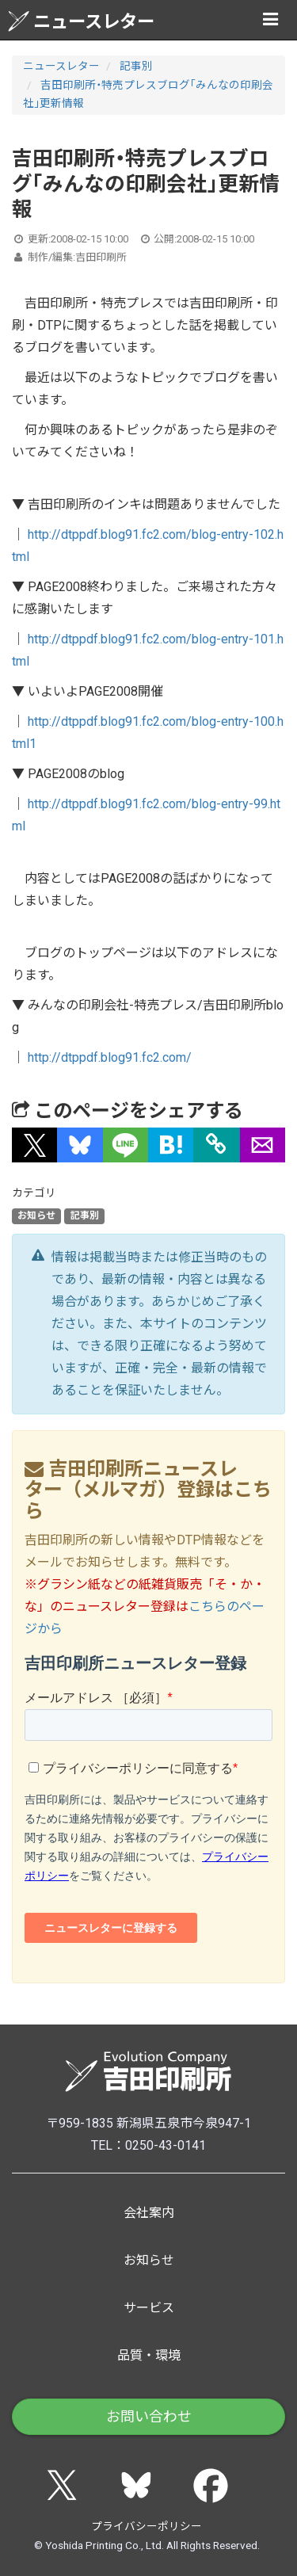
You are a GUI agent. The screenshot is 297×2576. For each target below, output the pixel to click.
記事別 (136, 65)
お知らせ (36, 1215)
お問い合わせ (149, 2416)
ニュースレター (81, 21)
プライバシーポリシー (146, 2526)
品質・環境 (149, 2355)
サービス (149, 2307)
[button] (34, 1145)
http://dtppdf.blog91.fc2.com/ (110, 1057)
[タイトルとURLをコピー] (216, 1145)
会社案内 (149, 2212)
